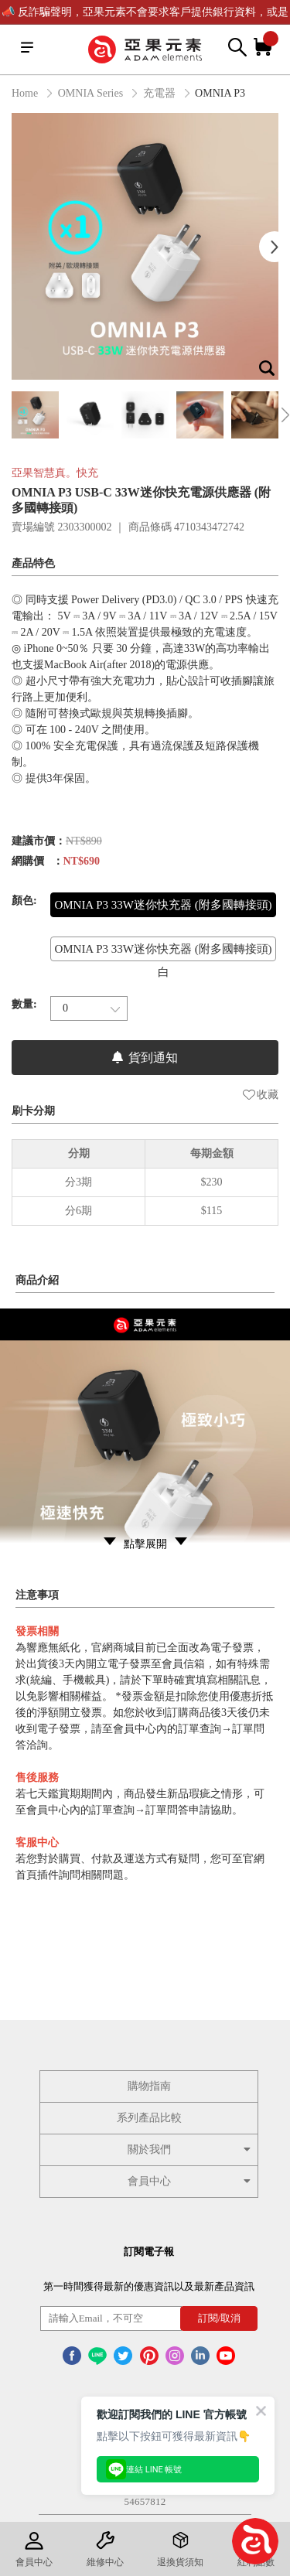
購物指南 (149, 2086)
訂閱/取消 (219, 2318)
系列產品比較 (149, 2118)
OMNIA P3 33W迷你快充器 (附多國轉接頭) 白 (162, 960)
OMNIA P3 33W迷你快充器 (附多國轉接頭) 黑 (162, 916)
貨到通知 (145, 1057)
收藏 (260, 1094)
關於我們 (191, 2149)
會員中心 (191, 2181)
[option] (145, 246)
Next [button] (274, 246)
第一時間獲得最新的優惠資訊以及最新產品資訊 (148, 2286)
